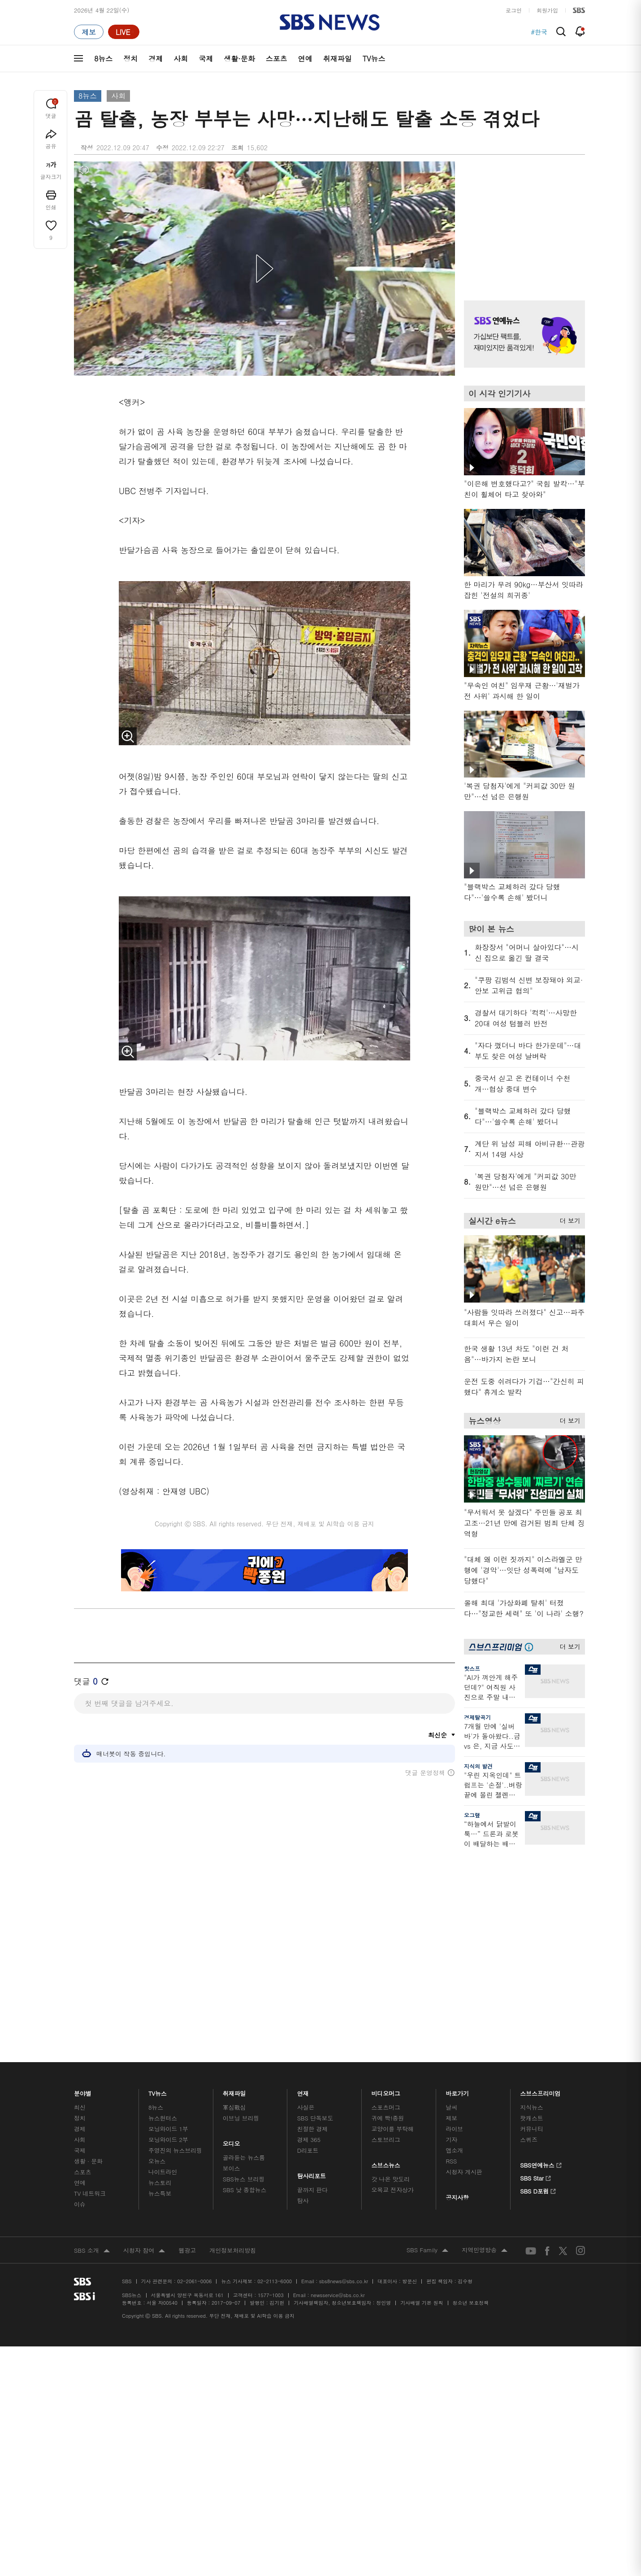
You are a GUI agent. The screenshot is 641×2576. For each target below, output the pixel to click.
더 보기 (567, 1219)
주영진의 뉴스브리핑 (175, 2006)
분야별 (82, 1947)
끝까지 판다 (312, 2046)
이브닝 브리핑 (241, 1974)
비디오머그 (386, 1947)
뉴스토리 (159, 2038)
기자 (451, 1995)
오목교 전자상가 (393, 2046)
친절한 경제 (312, 1985)
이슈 (80, 2060)
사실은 (306, 1963)
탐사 (303, 2056)
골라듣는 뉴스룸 (244, 2013)
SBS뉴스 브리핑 (244, 2035)
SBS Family (427, 2106)
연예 (305, 58)
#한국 (539, 31)
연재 (303, 1947)
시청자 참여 (144, 2107)
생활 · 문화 (88, 2017)
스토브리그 (386, 1995)
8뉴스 (103, 58)
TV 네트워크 (90, 2049)
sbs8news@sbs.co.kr (343, 2137)
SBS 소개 (92, 2107)
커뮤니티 (531, 1985)
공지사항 (457, 2053)
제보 (451, 1974)
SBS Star (535, 2032)
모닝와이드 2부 (168, 1995)
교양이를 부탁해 (393, 1985)
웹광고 (187, 2106)
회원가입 (547, 10)
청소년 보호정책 (471, 2158)
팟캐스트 (531, 1974)
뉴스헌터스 (162, 1974)
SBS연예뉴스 (541, 2019)
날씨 (451, 1963)
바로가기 (457, 1947)
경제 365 (308, 1995)
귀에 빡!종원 (388, 1974)
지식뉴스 (531, 1963)
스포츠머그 (386, 1963)
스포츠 (276, 58)
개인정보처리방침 (232, 2106)
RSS (451, 2017)
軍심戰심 (234, 1963)
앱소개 (454, 2006)
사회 (180, 58)
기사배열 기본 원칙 (421, 2158)
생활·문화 (239, 58)
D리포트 (308, 2006)
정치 (130, 58)
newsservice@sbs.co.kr (337, 2151)
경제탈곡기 (477, 1717)
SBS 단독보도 (315, 1974)
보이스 (231, 2024)
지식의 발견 (478, 1766)
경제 (155, 58)
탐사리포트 (311, 2030)
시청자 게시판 (464, 2028)
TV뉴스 (374, 58)
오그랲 (472, 1815)
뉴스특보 (159, 2049)
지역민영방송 (484, 2106)
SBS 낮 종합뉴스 (245, 2046)
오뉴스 (157, 2017)
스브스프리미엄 (540, 1947)
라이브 (454, 1985)
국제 (206, 58)
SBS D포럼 (538, 2045)
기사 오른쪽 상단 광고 (522, 219)
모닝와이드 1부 (168, 1985)
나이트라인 (162, 2028)
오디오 (231, 1997)
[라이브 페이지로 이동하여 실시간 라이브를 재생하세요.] (123, 32)
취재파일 (337, 58)
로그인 (514, 10)
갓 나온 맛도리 (391, 2035)
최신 (80, 1963)
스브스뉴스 (386, 2019)
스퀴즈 (528, 1995)
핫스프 (472, 1668)
